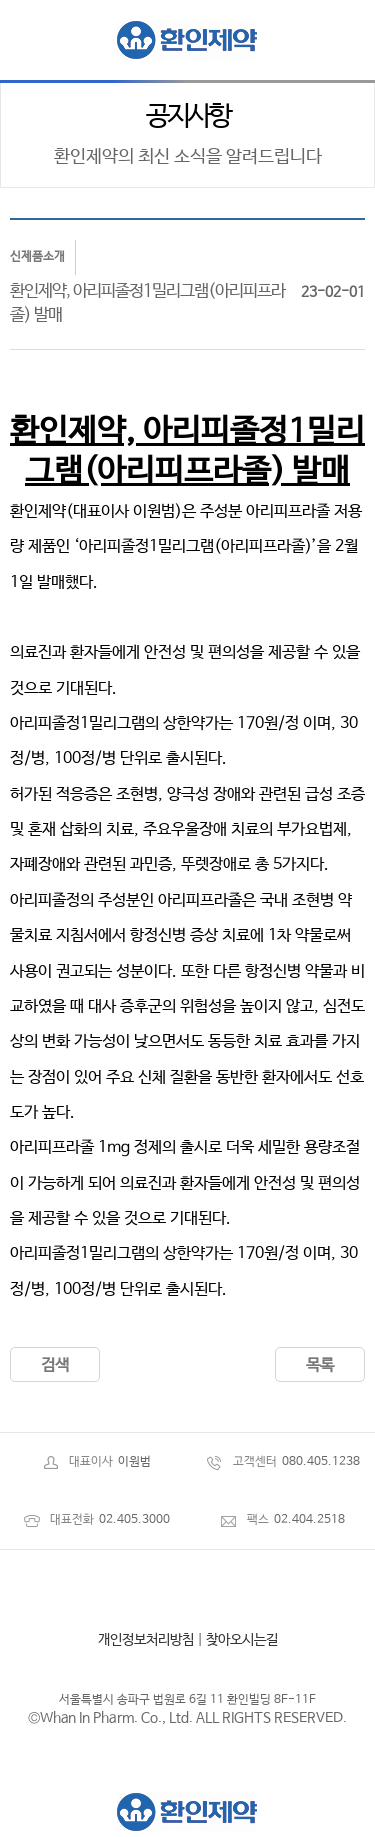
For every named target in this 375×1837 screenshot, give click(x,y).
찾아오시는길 (242, 1640)
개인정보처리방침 (146, 1640)
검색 (55, 1365)
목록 (320, 1365)
